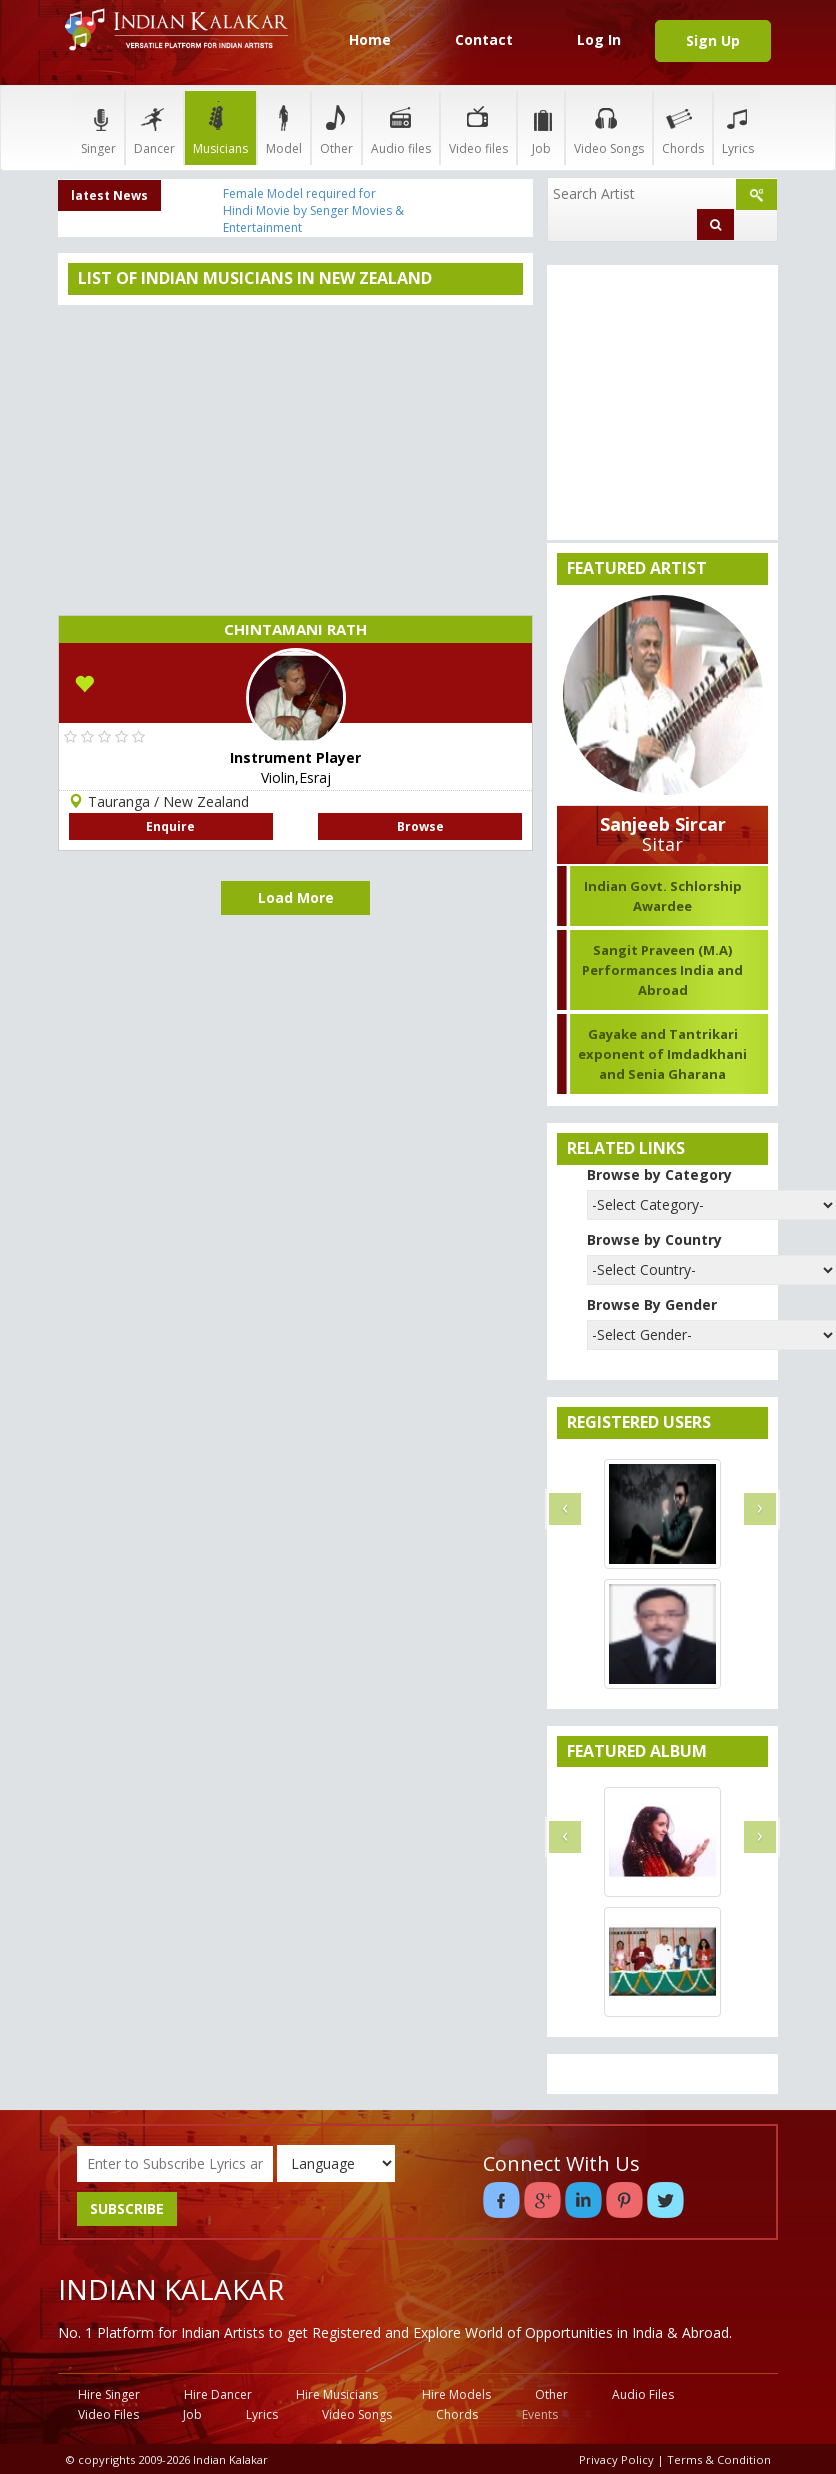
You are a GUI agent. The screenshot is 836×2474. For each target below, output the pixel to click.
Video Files (108, 2414)
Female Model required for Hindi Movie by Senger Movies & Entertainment (313, 210)
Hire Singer (109, 2394)
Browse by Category (659, 1174)
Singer (98, 127)
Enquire (170, 826)
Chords (683, 127)
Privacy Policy (616, 2459)
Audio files (401, 127)
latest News (109, 195)
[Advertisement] (295, 455)
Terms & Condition (719, 2459)
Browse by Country (654, 1239)
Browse (420, 826)
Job (541, 127)
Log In (599, 39)
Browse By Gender (652, 1304)
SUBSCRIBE (127, 2208)
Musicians (220, 127)
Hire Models (456, 2394)
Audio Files (643, 2394)
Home (370, 39)
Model (284, 127)
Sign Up (713, 40)
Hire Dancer (218, 2394)
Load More (296, 897)
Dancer (154, 127)
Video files (478, 127)
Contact (484, 39)
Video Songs (609, 127)
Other (336, 127)
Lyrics (738, 127)
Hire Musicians (337, 2394)
